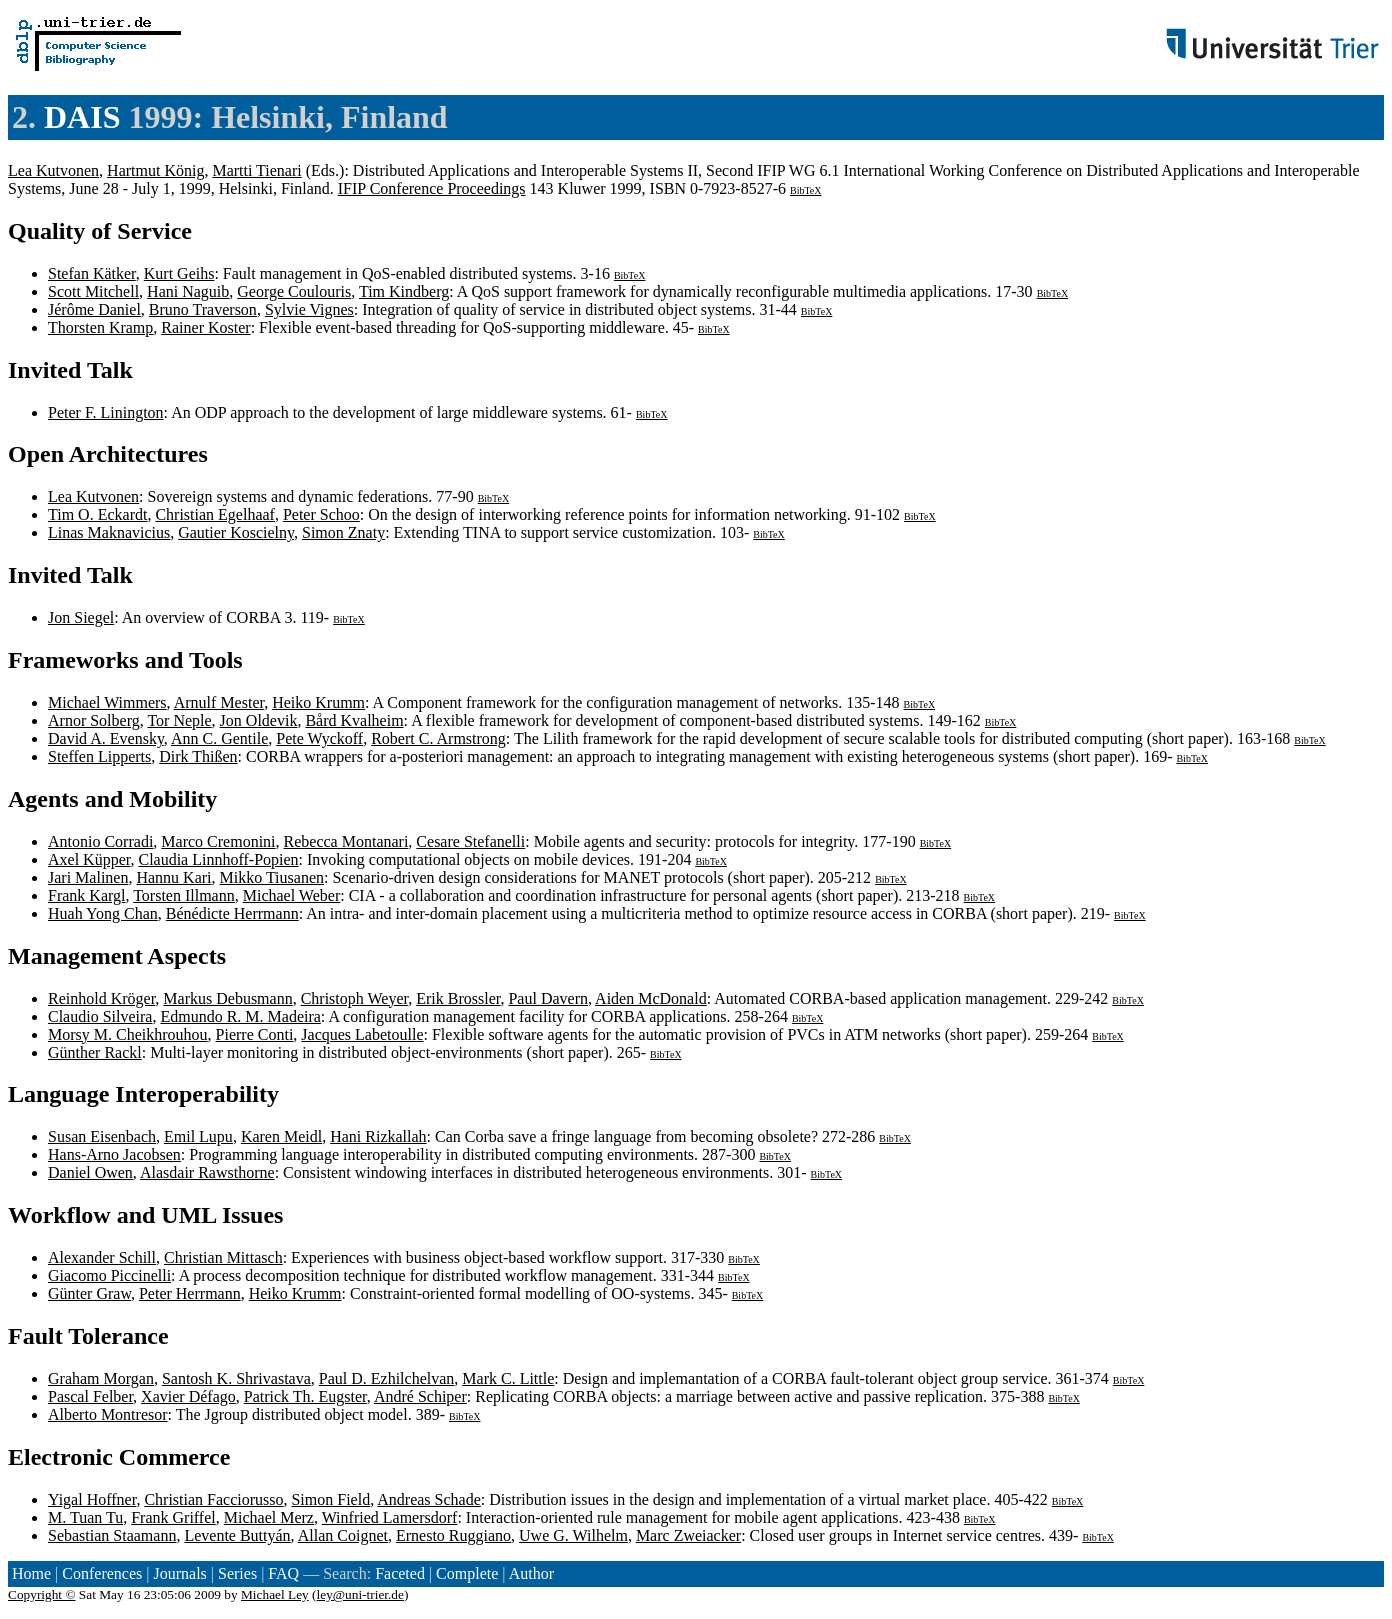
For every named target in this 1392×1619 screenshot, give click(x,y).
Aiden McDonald (651, 998)
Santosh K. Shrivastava (236, 1378)
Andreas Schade (429, 1499)
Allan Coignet (343, 1535)
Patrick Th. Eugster (305, 1396)
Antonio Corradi (100, 841)
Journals (179, 1573)
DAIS (82, 117)
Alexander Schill (102, 1257)
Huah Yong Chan (103, 913)
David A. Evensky (106, 738)
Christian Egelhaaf (215, 514)
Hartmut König (155, 170)
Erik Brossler (458, 998)
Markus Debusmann (227, 998)
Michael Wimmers (107, 702)
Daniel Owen (90, 1172)
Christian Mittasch (223, 1257)
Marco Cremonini (218, 841)
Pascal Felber (90, 1396)
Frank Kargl (86, 895)
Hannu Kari (173, 877)
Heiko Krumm (318, 702)
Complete (467, 1573)
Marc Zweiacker (688, 1535)
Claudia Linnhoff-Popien (218, 859)
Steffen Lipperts (99, 756)
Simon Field (330, 1499)
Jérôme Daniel (94, 309)
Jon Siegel (81, 617)
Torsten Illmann (184, 895)
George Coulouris (294, 291)
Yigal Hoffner (92, 1499)
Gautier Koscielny (236, 532)
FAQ (283, 1573)
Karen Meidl (281, 1136)
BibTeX (806, 190)
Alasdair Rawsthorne (207, 1172)
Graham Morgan (101, 1378)
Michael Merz (269, 1517)
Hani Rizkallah (378, 1136)
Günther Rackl (95, 1052)
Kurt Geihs (179, 273)
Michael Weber (291, 895)
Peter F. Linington (106, 412)
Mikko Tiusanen (272, 877)
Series (237, 1573)
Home (31, 1573)
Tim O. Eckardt (97, 514)
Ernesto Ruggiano (453, 1535)
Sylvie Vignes (309, 309)
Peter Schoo (321, 514)
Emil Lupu (198, 1136)
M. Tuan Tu (85, 1517)
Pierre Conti (255, 1034)
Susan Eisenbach (102, 1136)
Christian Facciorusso (213, 1499)
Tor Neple (179, 720)
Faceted (400, 1573)
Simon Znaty (343, 532)
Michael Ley (275, 1594)
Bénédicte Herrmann (232, 913)
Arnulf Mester (219, 702)
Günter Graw (89, 1293)
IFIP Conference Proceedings (432, 188)
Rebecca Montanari (346, 841)
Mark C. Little (508, 1378)
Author (531, 1573)
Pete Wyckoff (319, 738)
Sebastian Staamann (112, 1535)
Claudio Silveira (100, 1016)
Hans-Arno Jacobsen (114, 1154)
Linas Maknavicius (109, 532)
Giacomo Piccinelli (109, 1275)
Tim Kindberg (404, 291)
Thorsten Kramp (100, 327)
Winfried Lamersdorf (390, 1517)
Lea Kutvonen (53, 170)
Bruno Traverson (203, 309)
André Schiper (420, 1396)
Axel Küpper (89, 859)
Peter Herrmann (190, 1293)
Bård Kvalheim (354, 720)
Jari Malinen (88, 877)
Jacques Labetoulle (362, 1034)
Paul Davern (548, 998)
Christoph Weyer (355, 998)
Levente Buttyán (237, 1535)
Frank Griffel (173, 1517)
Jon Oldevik (259, 720)
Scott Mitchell (93, 291)
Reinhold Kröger (101, 998)
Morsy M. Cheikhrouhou (128, 1034)
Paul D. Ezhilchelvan (387, 1378)
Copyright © (42, 1594)
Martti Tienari (256, 170)
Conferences (102, 1573)
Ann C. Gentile (219, 738)
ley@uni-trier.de (360, 1594)
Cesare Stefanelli (470, 841)
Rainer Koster (205, 327)
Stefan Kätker (92, 273)
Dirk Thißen (198, 756)
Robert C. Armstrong (438, 738)
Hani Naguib (188, 291)
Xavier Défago (188, 1396)
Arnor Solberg (94, 720)
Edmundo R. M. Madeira (240, 1016)
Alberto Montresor (108, 1414)
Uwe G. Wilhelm (573, 1535)
